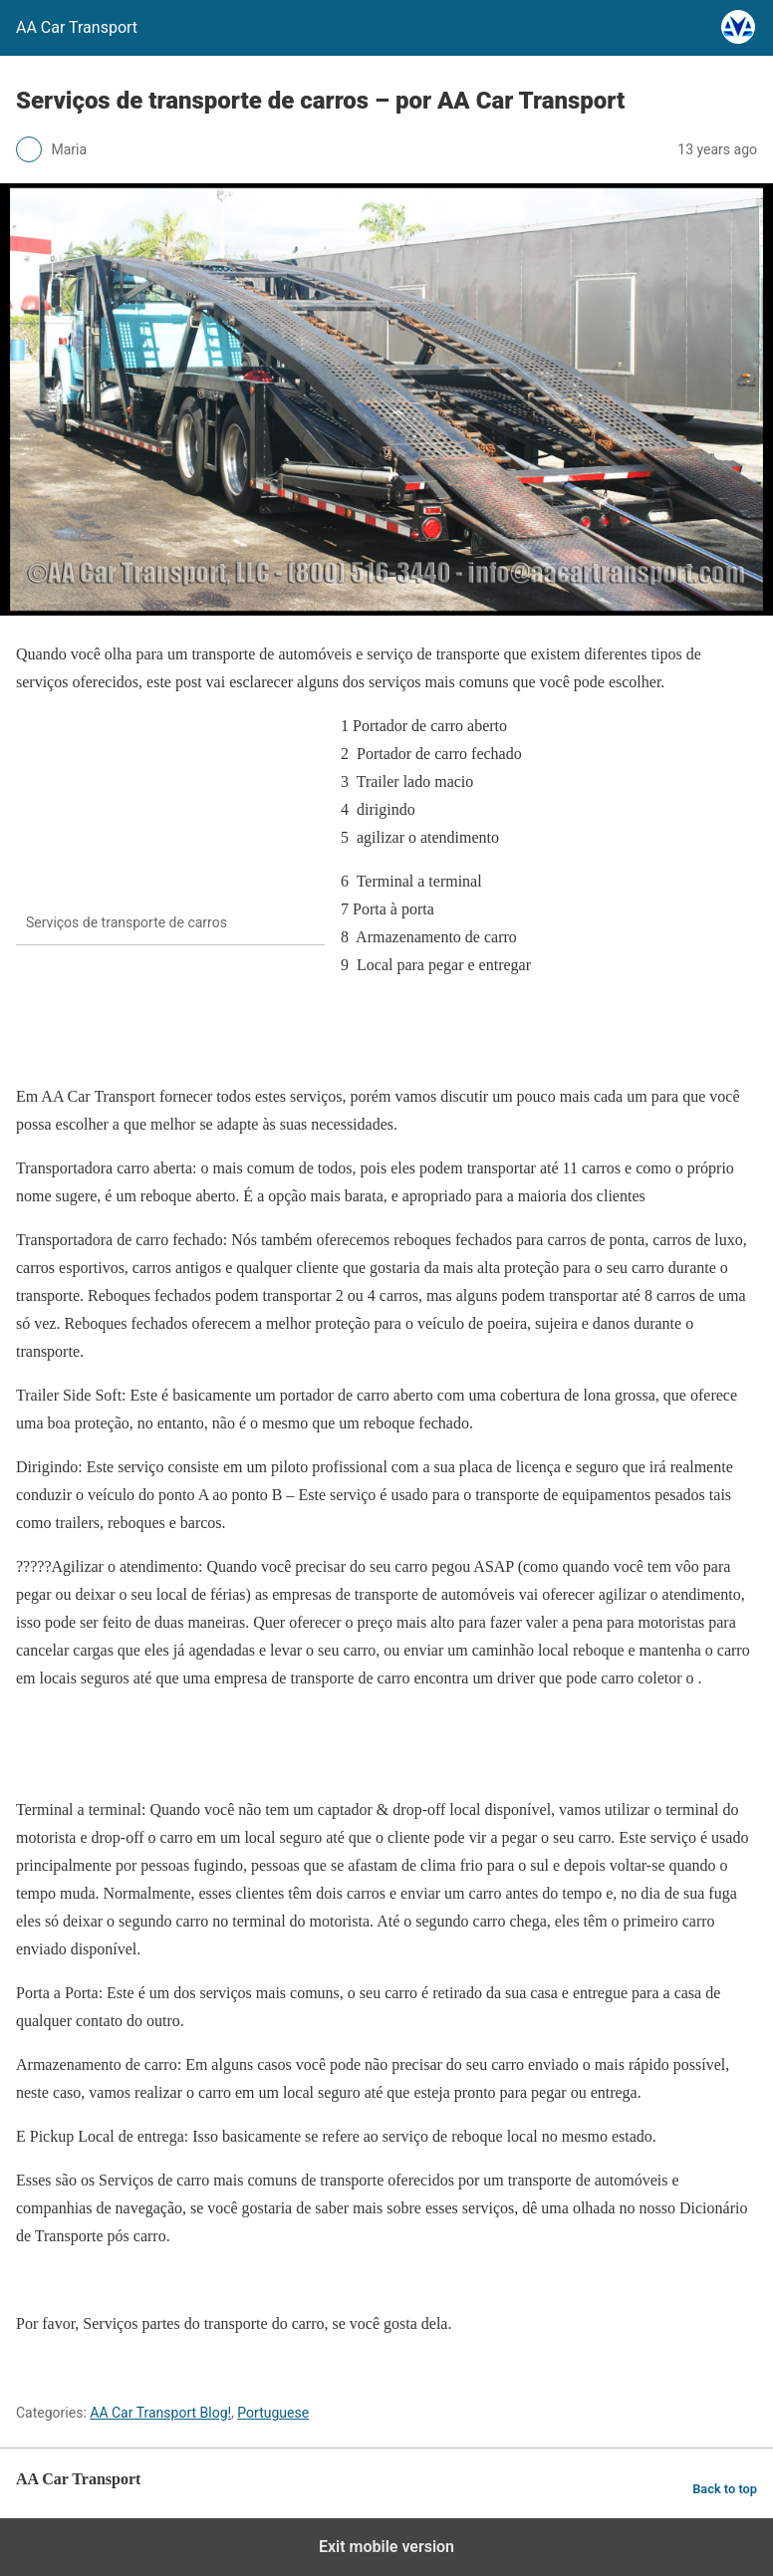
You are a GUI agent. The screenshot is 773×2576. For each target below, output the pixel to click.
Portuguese (273, 2413)
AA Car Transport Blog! (160, 2413)
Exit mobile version (386, 2546)
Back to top (724, 2488)
